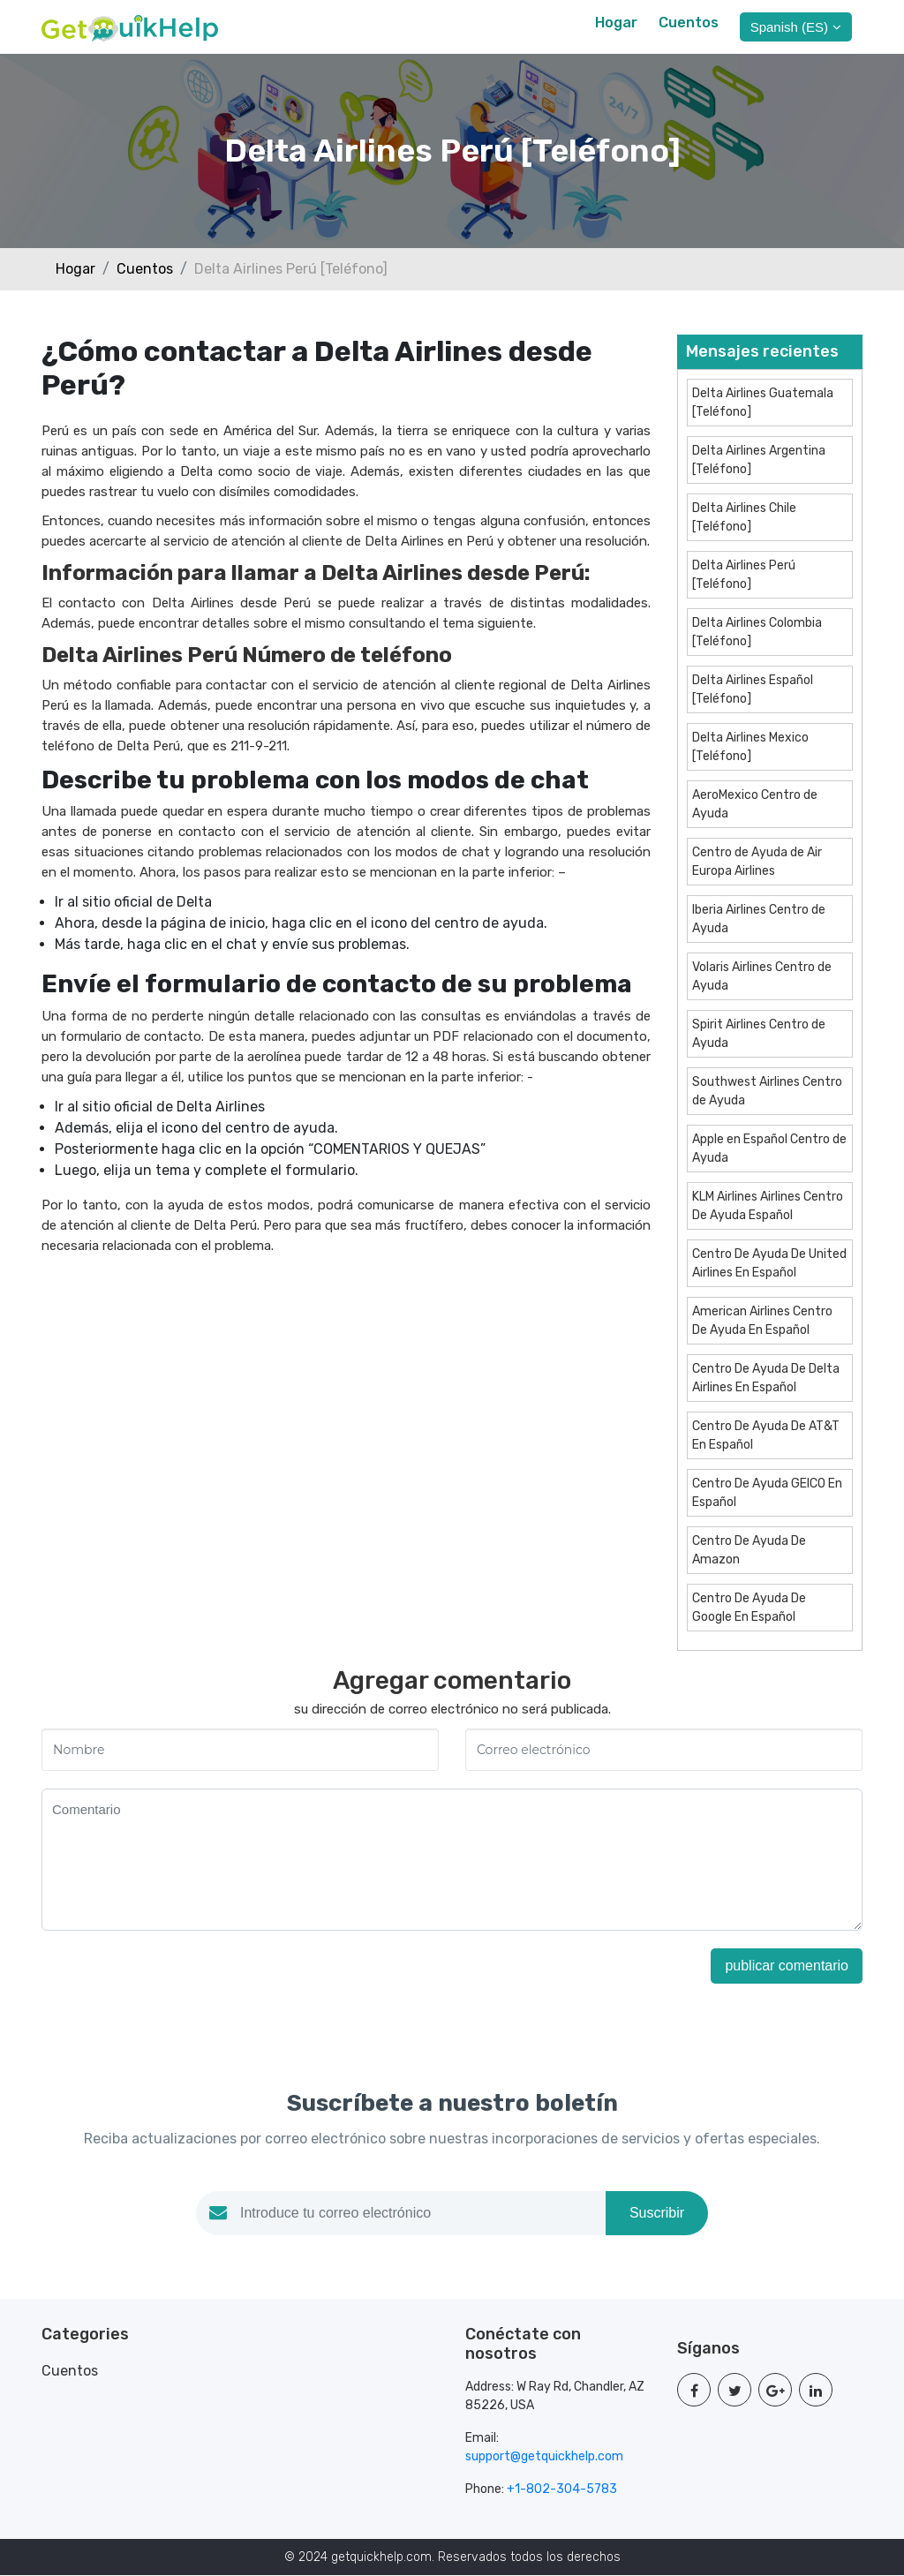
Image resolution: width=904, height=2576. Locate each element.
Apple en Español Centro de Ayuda (769, 1148)
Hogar (616, 22)
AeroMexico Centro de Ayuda (754, 804)
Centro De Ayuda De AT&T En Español (766, 1435)
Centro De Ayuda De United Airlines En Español (769, 1263)
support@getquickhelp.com (544, 2457)
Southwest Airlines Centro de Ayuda (767, 1091)
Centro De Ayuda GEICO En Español (767, 1493)
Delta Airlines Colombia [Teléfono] (757, 632)
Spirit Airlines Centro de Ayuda (758, 1034)
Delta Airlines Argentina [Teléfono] (758, 460)
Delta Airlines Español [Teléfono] (752, 689)
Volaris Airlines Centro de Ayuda (762, 976)
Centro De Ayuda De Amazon (749, 1550)
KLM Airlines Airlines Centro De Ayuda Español (767, 1206)
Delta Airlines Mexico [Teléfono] (750, 747)
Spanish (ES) (795, 26)
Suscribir (656, 2213)
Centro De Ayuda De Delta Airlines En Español (766, 1378)
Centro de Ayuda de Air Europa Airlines (757, 861)
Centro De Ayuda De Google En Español (749, 1607)
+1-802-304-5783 (562, 2489)
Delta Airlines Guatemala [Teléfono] (762, 402)
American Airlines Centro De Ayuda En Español (762, 1320)
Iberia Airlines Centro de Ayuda (758, 919)
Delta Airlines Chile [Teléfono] (744, 517)
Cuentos (689, 22)
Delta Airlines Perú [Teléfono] (743, 574)
